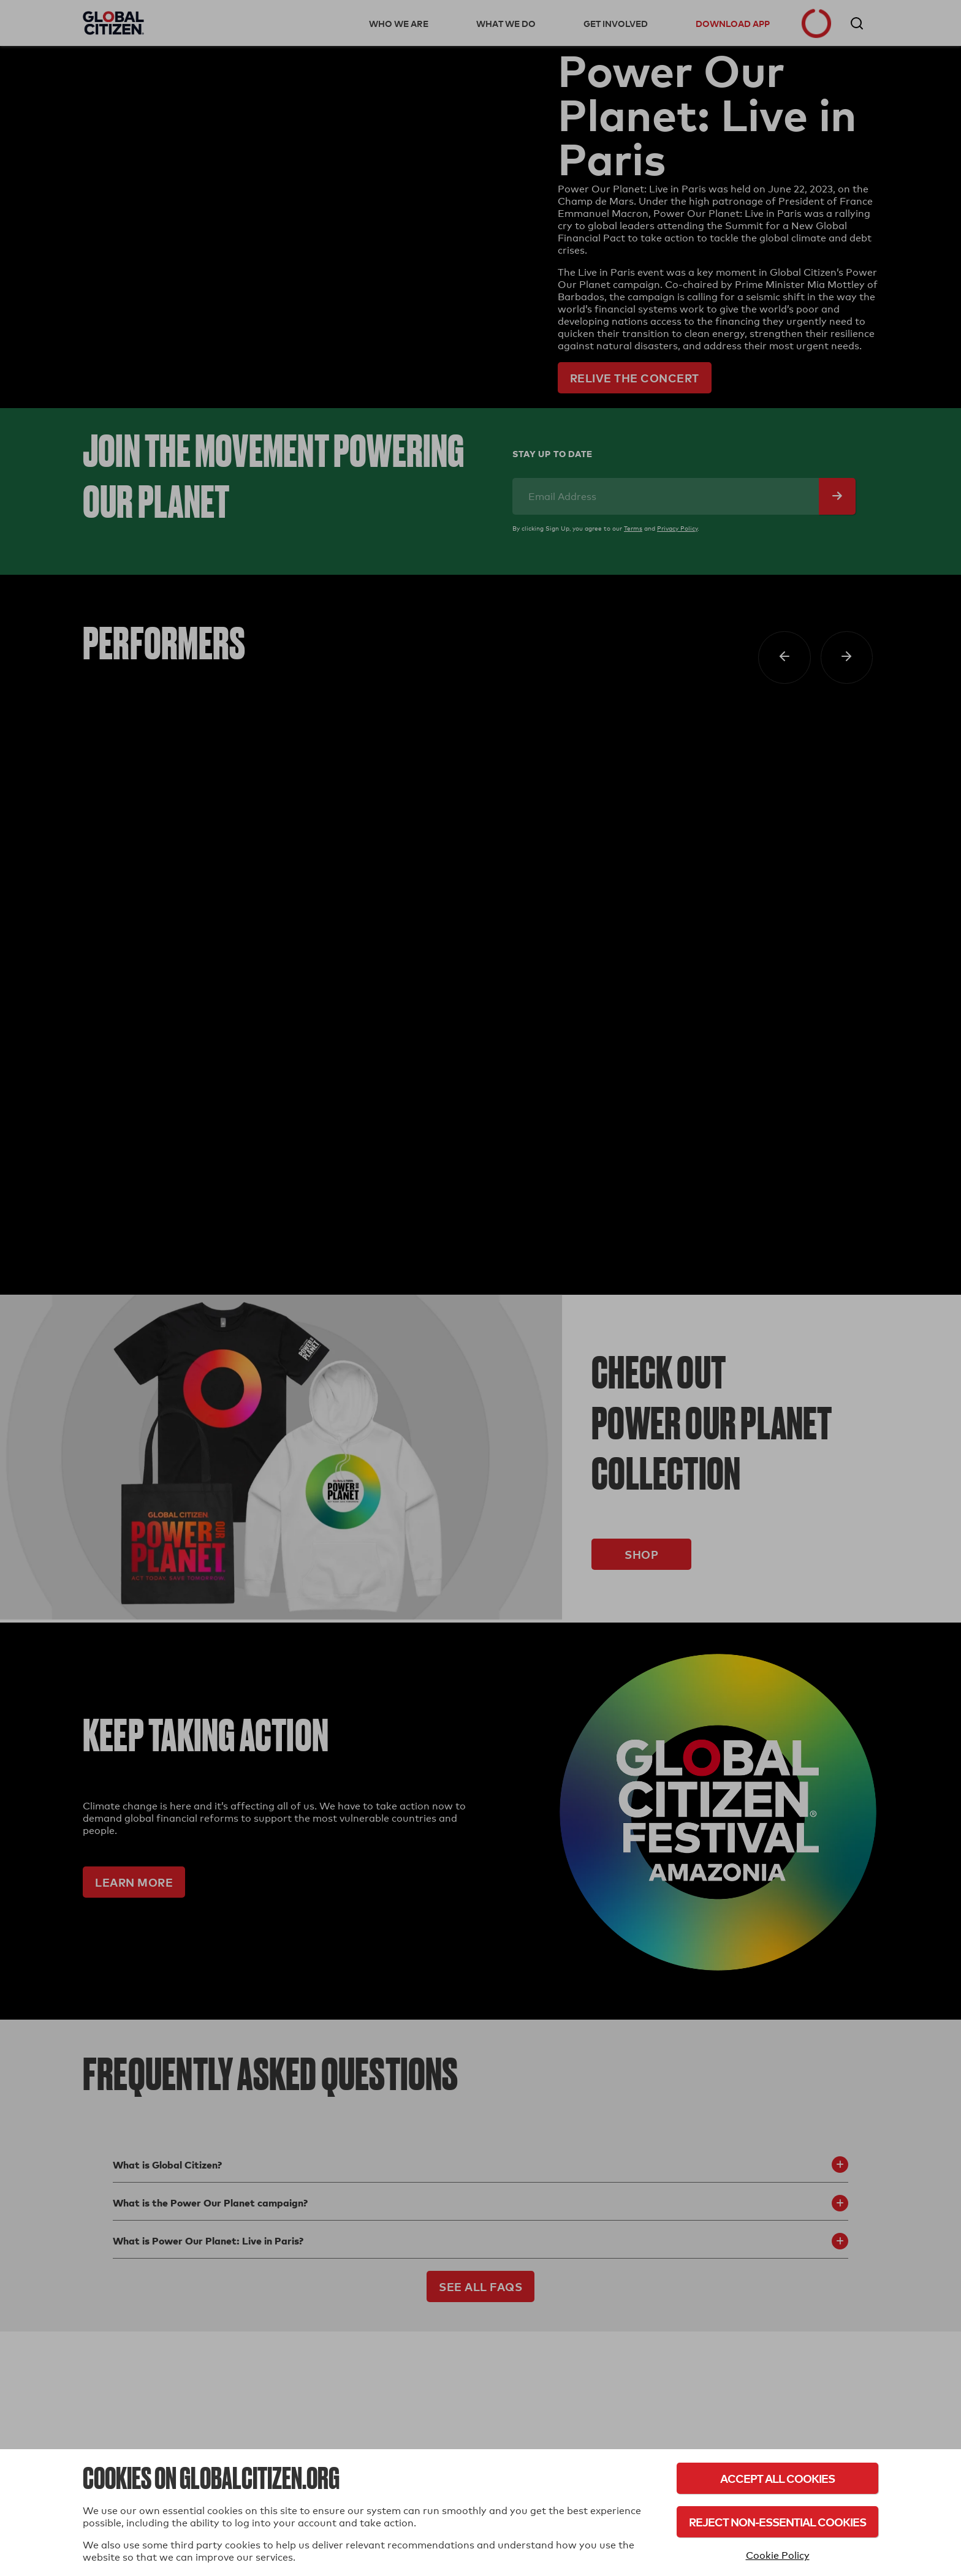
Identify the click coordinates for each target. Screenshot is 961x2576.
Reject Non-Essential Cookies (777, 2521)
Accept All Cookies (777, 2478)
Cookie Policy (778, 2555)
